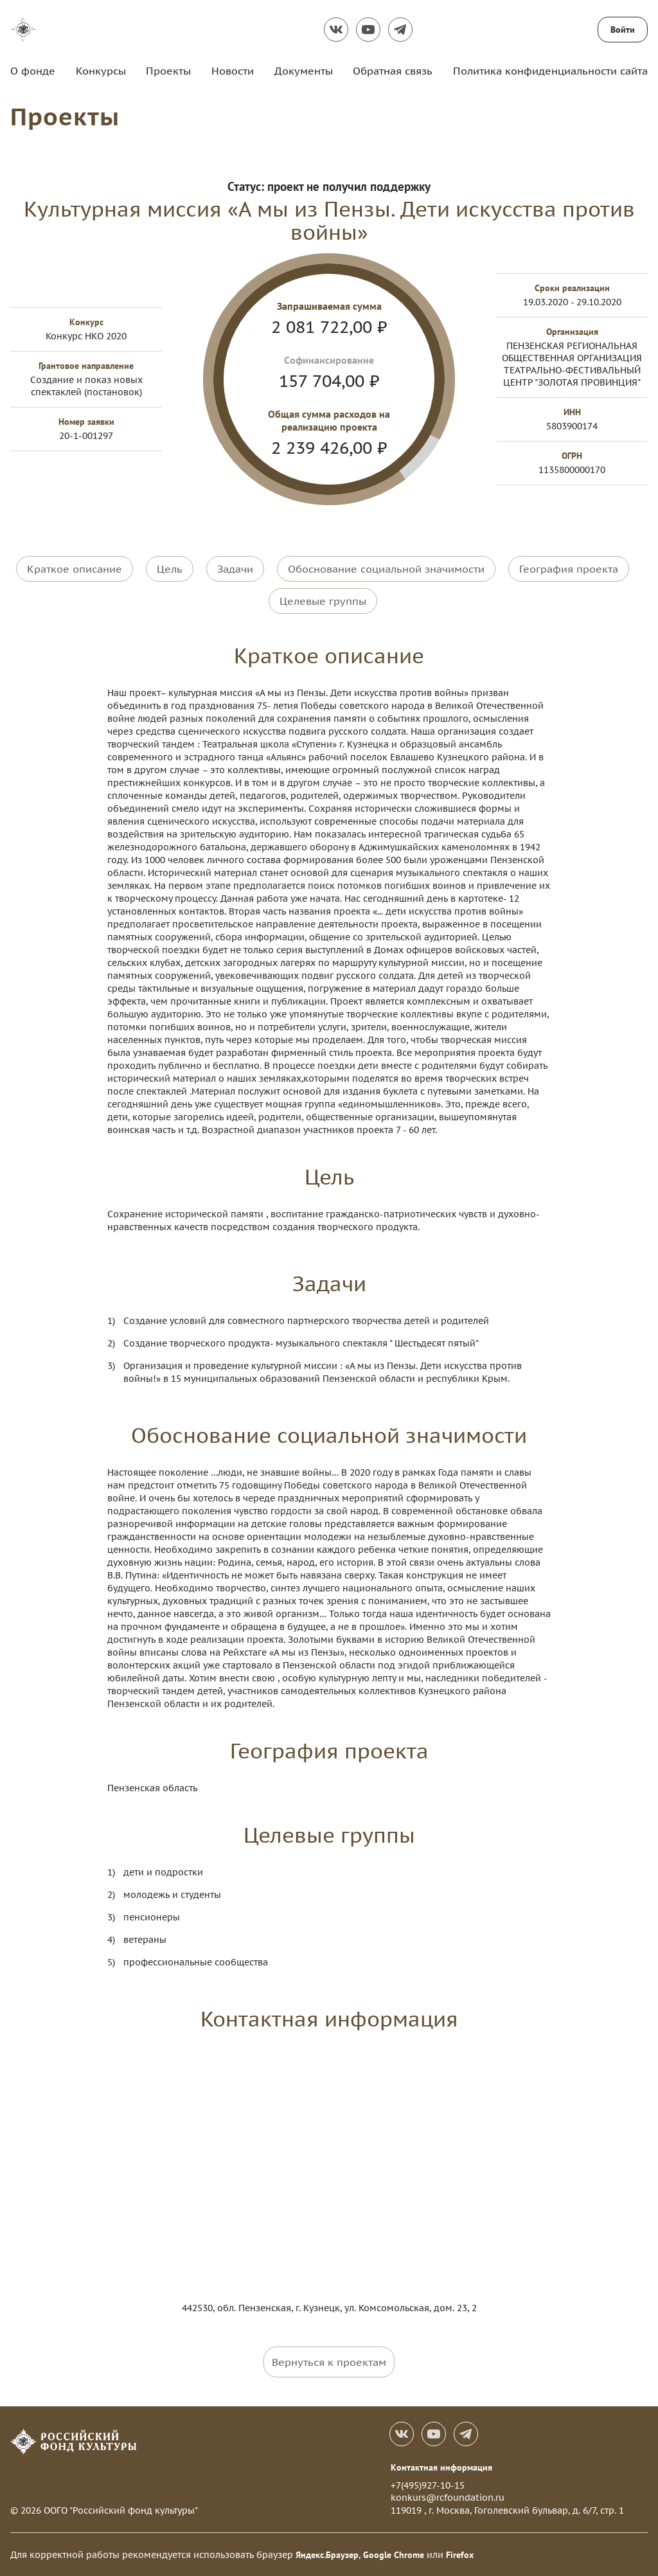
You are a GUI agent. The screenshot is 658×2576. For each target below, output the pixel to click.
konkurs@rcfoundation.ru (447, 2497)
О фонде (32, 70)
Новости (232, 70)
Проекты (168, 70)
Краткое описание (74, 568)
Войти (622, 29)
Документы (303, 70)
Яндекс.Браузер (327, 2554)
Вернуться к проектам (329, 2361)
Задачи (235, 568)
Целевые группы (323, 600)
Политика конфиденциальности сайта (550, 70)
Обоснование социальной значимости (386, 568)
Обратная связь (392, 70)
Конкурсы (101, 70)
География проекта (568, 568)
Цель (169, 568)
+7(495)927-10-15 (428, 2485)
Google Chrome (393, 2554)
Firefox (460, 2554)
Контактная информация (441, 2467)
